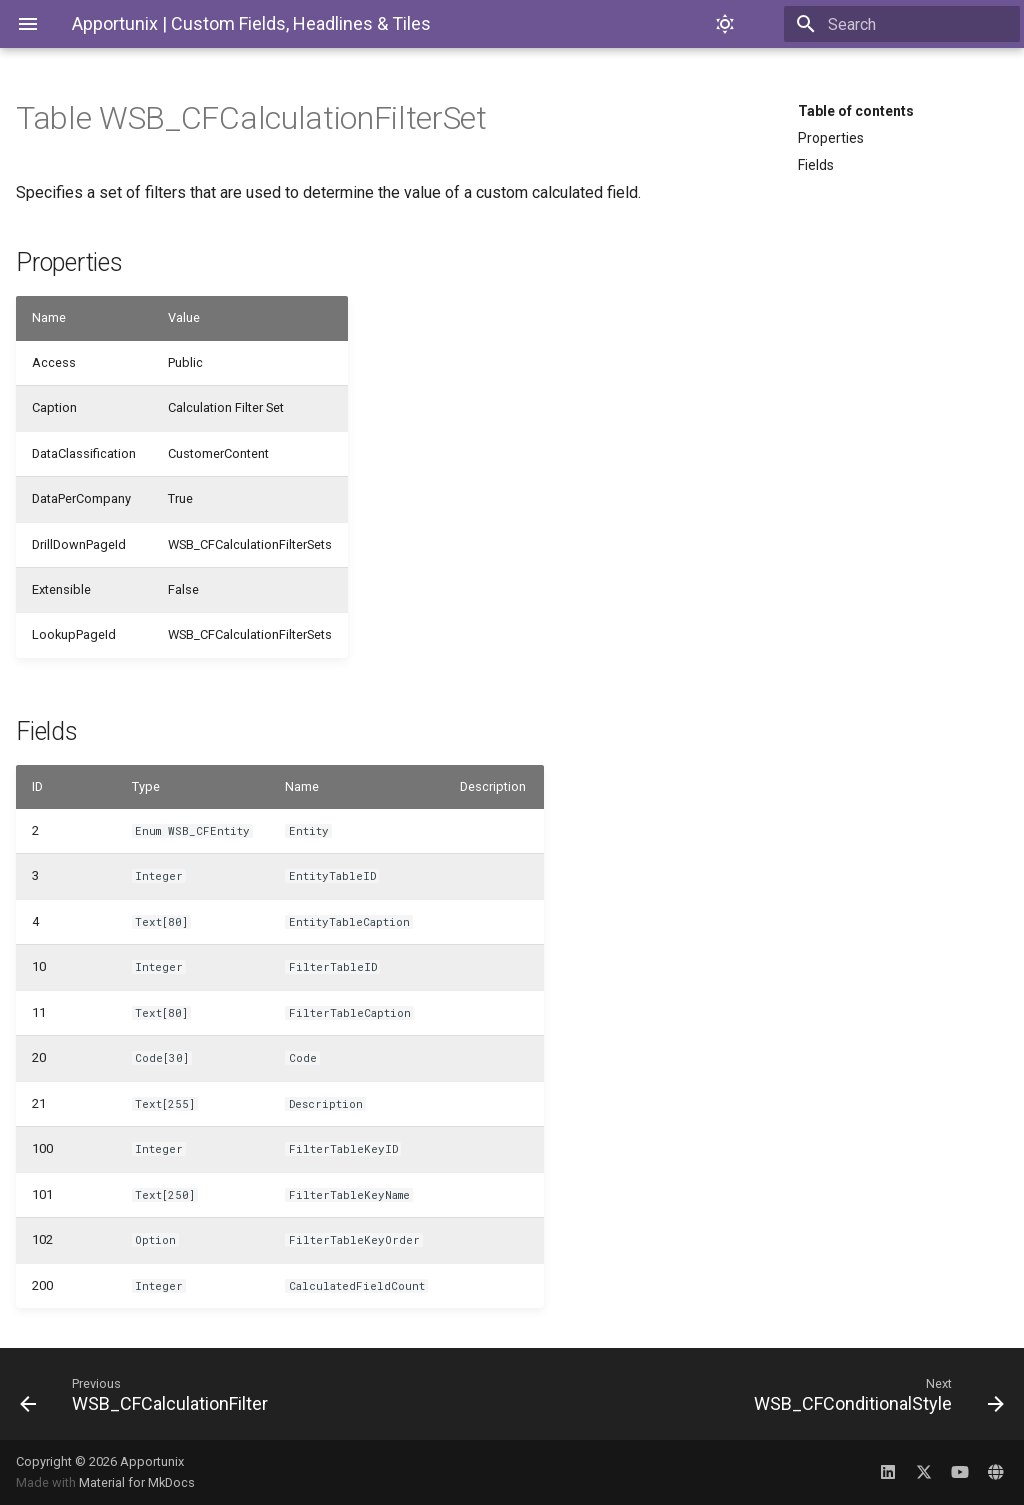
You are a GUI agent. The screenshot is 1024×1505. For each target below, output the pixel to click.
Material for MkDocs (137, 1482)
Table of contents (856, 111)
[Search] (903, 24)
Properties (831, 138)
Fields (816, 165)
